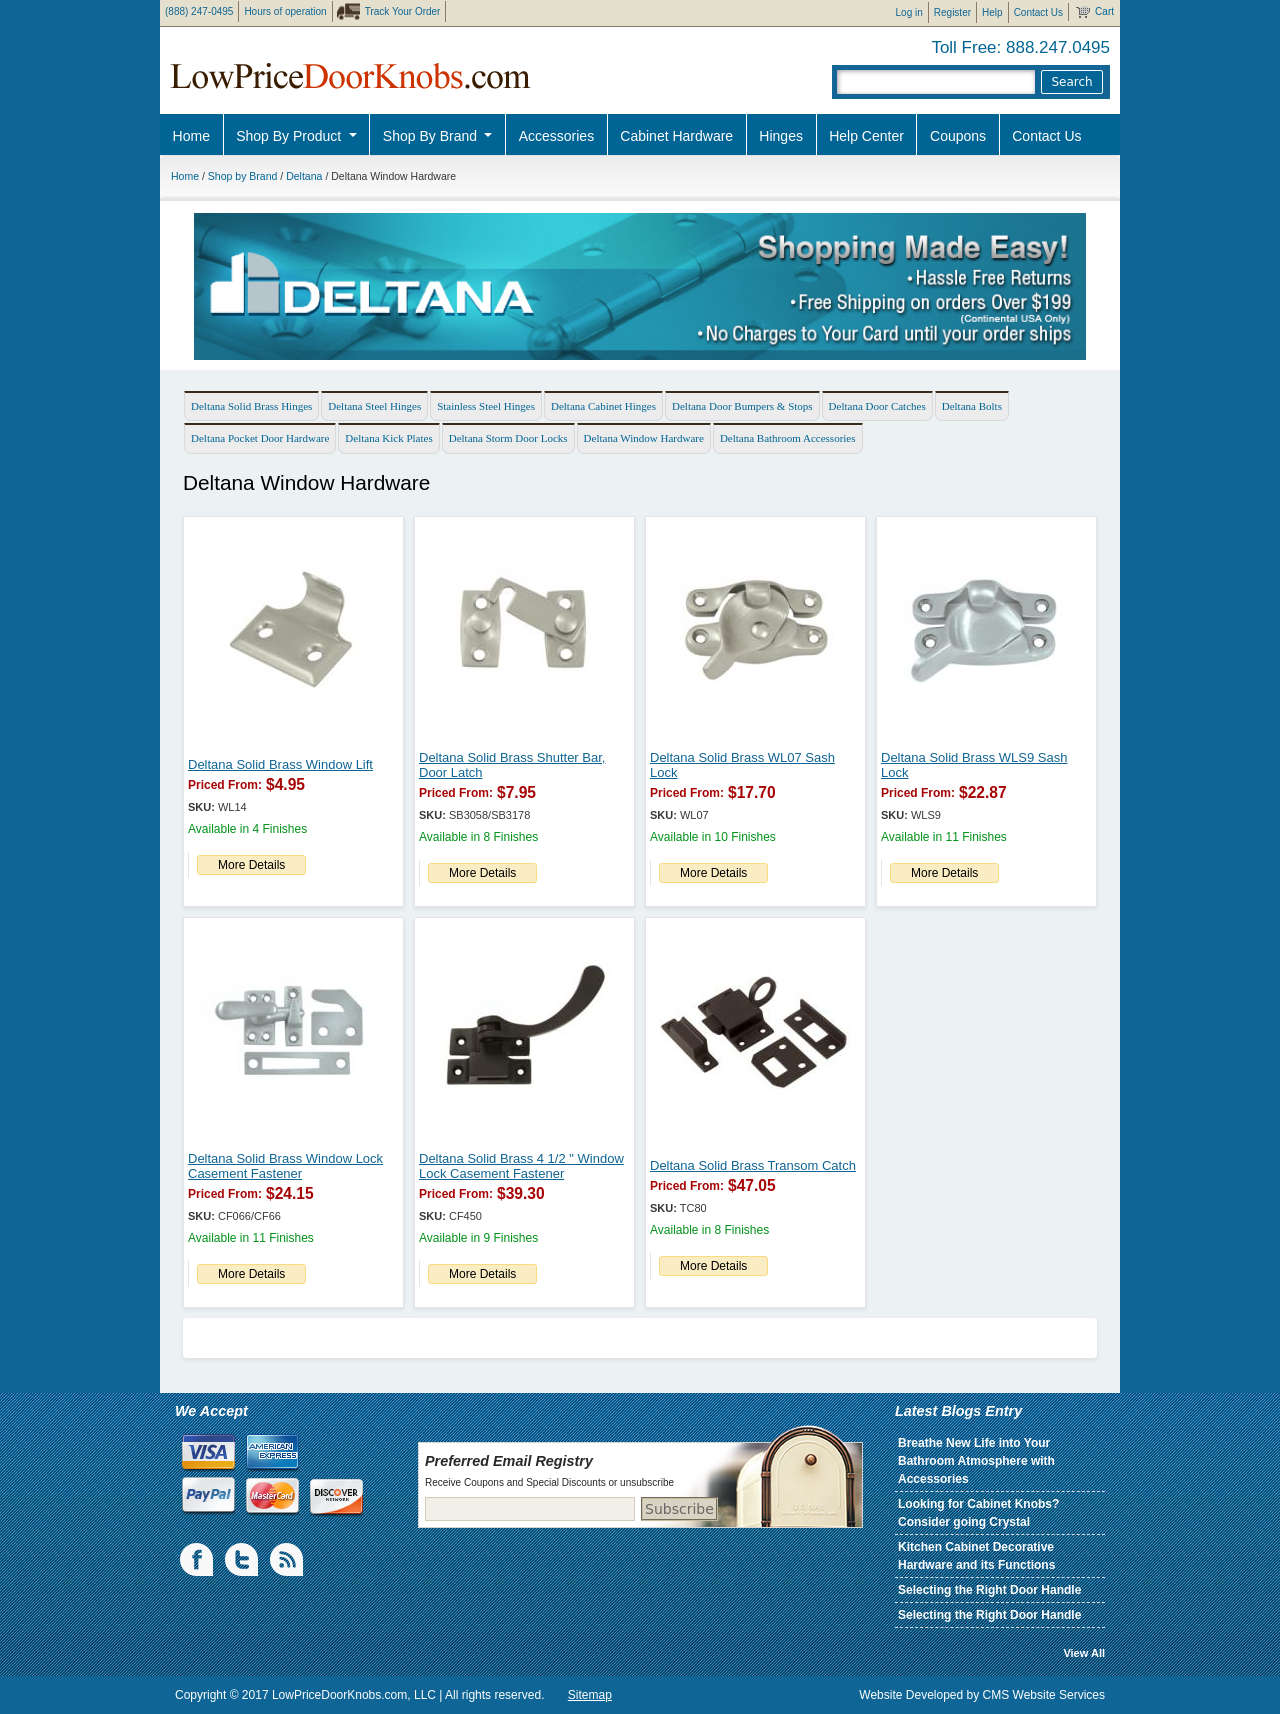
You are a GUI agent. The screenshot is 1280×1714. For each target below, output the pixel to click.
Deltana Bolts (972, 406)
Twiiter (243, 1560)
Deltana (304, 176)
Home (191, 136)
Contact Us (1038, 12)
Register (952, 12)
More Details (251, 865)
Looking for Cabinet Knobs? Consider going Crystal (978, 1513)
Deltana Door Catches (877, 406)
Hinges (781, 136)
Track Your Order (403, 11)
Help (992, 12)
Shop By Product (290, 136)
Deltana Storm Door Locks (508, 438)
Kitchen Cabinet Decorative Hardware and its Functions (976, 1556)
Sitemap (590, 1695)
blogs (288, 1560)
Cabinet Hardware (676, 136)
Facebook (198, 1560)
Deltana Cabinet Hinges (603, 406)
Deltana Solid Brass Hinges (251, 406)
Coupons (958, 136)
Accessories (556, 136)
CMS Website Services (1044, 1695)
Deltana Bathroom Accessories (788, 438)
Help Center (866, 136)
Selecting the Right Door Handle (989, 1590)
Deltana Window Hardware (644, 438)
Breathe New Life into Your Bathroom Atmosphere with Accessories (976, 1461)
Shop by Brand (242, 176)
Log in (909, 12)
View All (1084, 1653)
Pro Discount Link (1165, 185)
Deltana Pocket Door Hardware (260, 438)
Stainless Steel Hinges (486, 406)
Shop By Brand (432, 136)
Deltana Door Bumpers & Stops (742, 406)
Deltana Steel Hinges (374, 406)
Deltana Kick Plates (388, 438)
